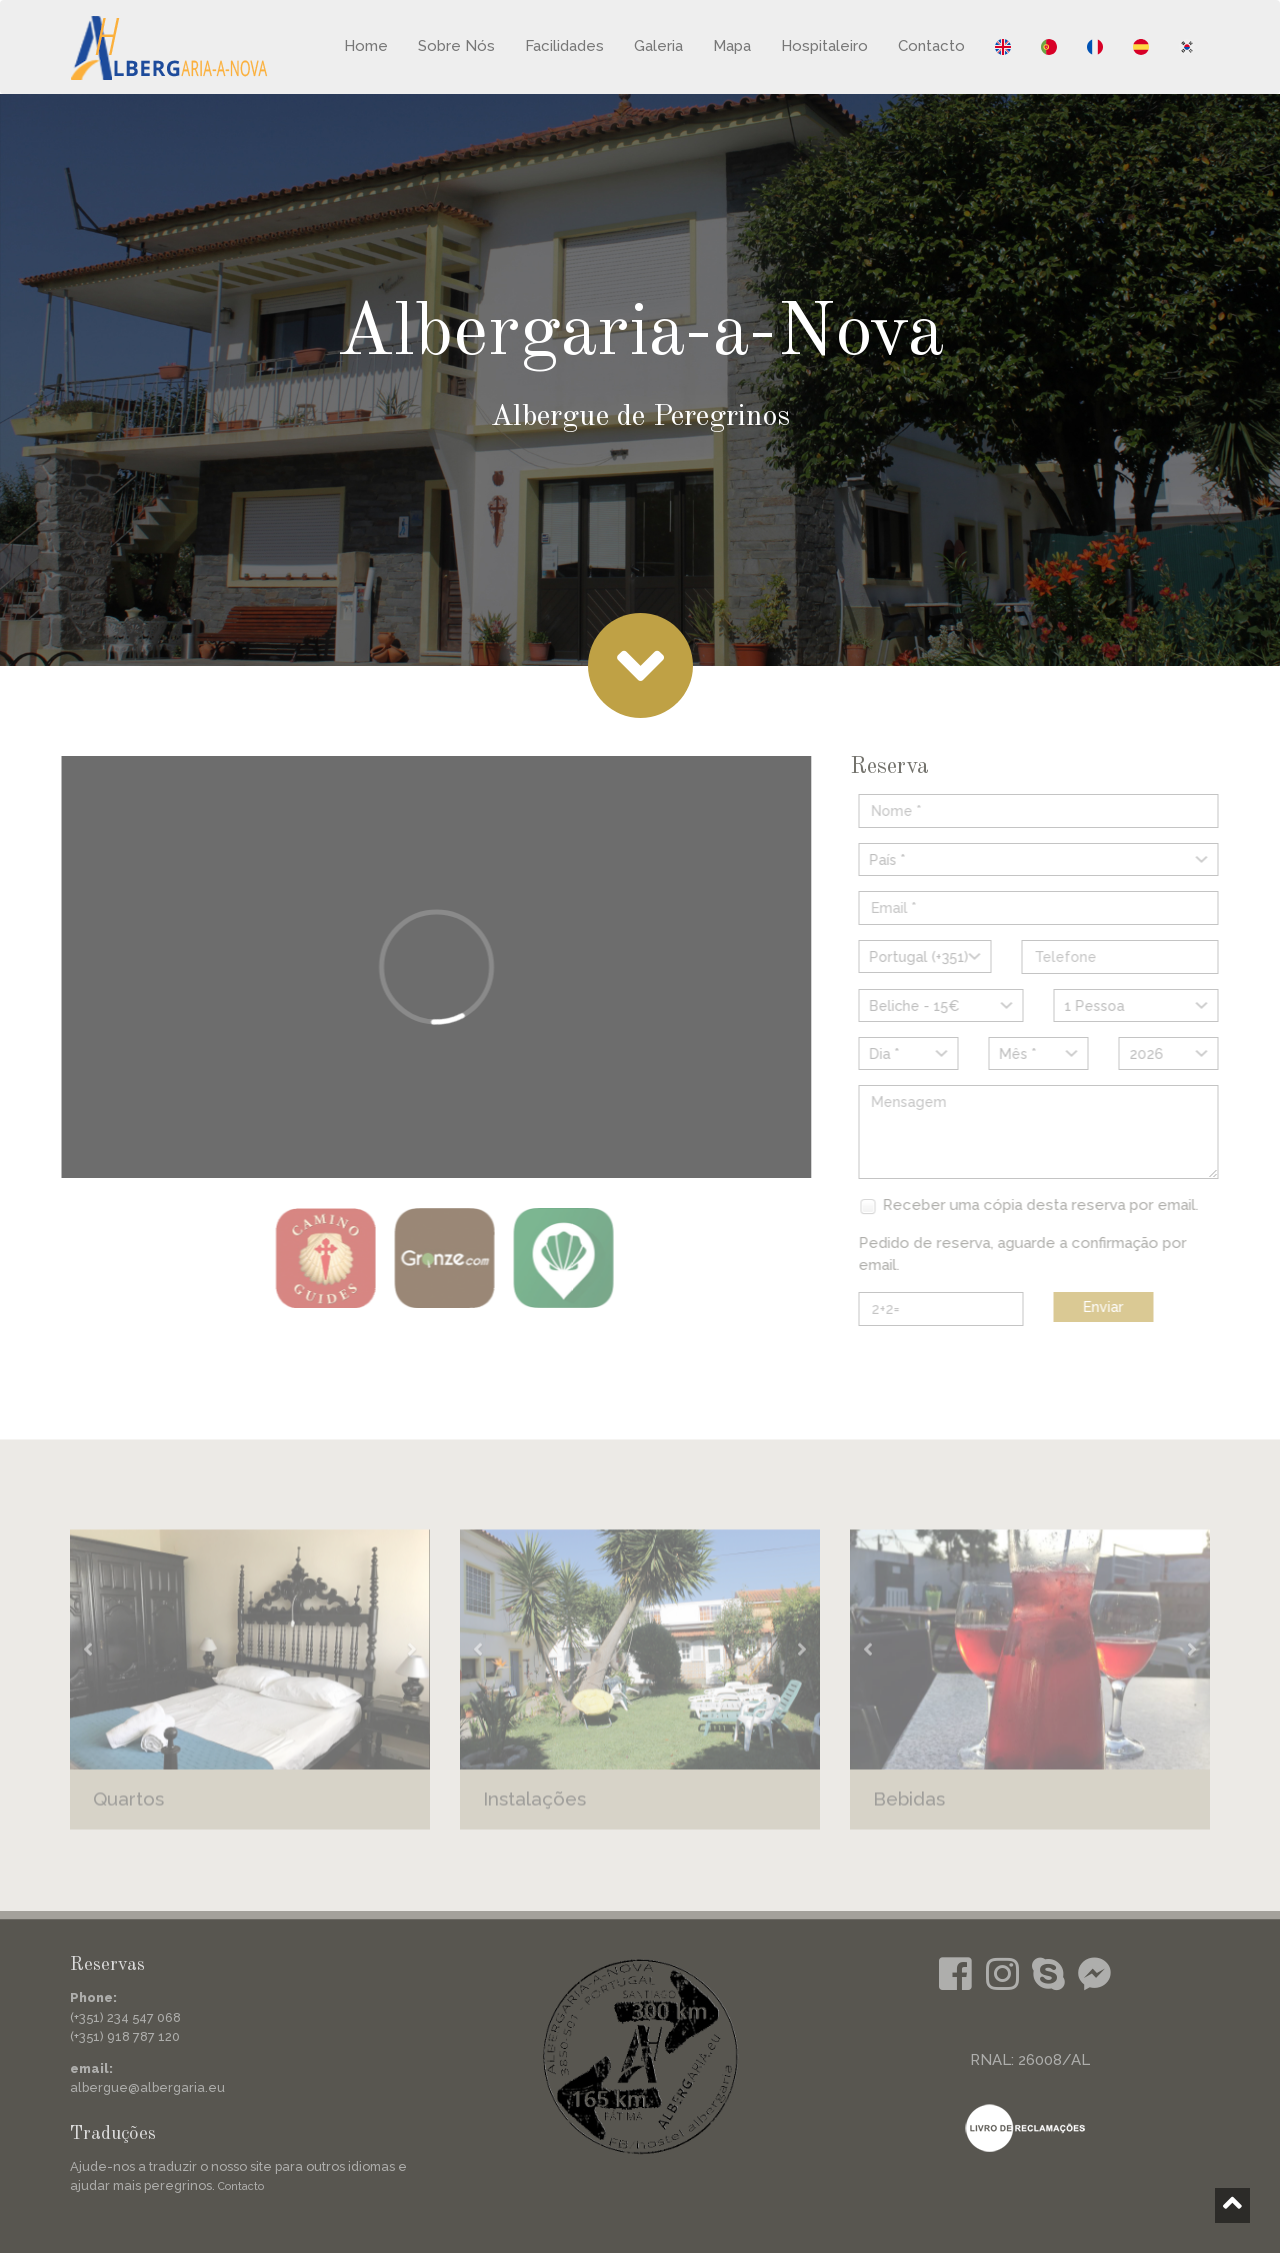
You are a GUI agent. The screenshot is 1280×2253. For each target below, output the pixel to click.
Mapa (732, 46)
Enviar (1113, 1307)
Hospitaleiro (824, 46)
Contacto (931, 46)
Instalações (534, 1808)
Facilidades (564, 46)
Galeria (658, 46)
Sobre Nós (456, 46)
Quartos (128, 1808)
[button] (88, 1659)
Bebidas (909, 1808)
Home (366, 46)
